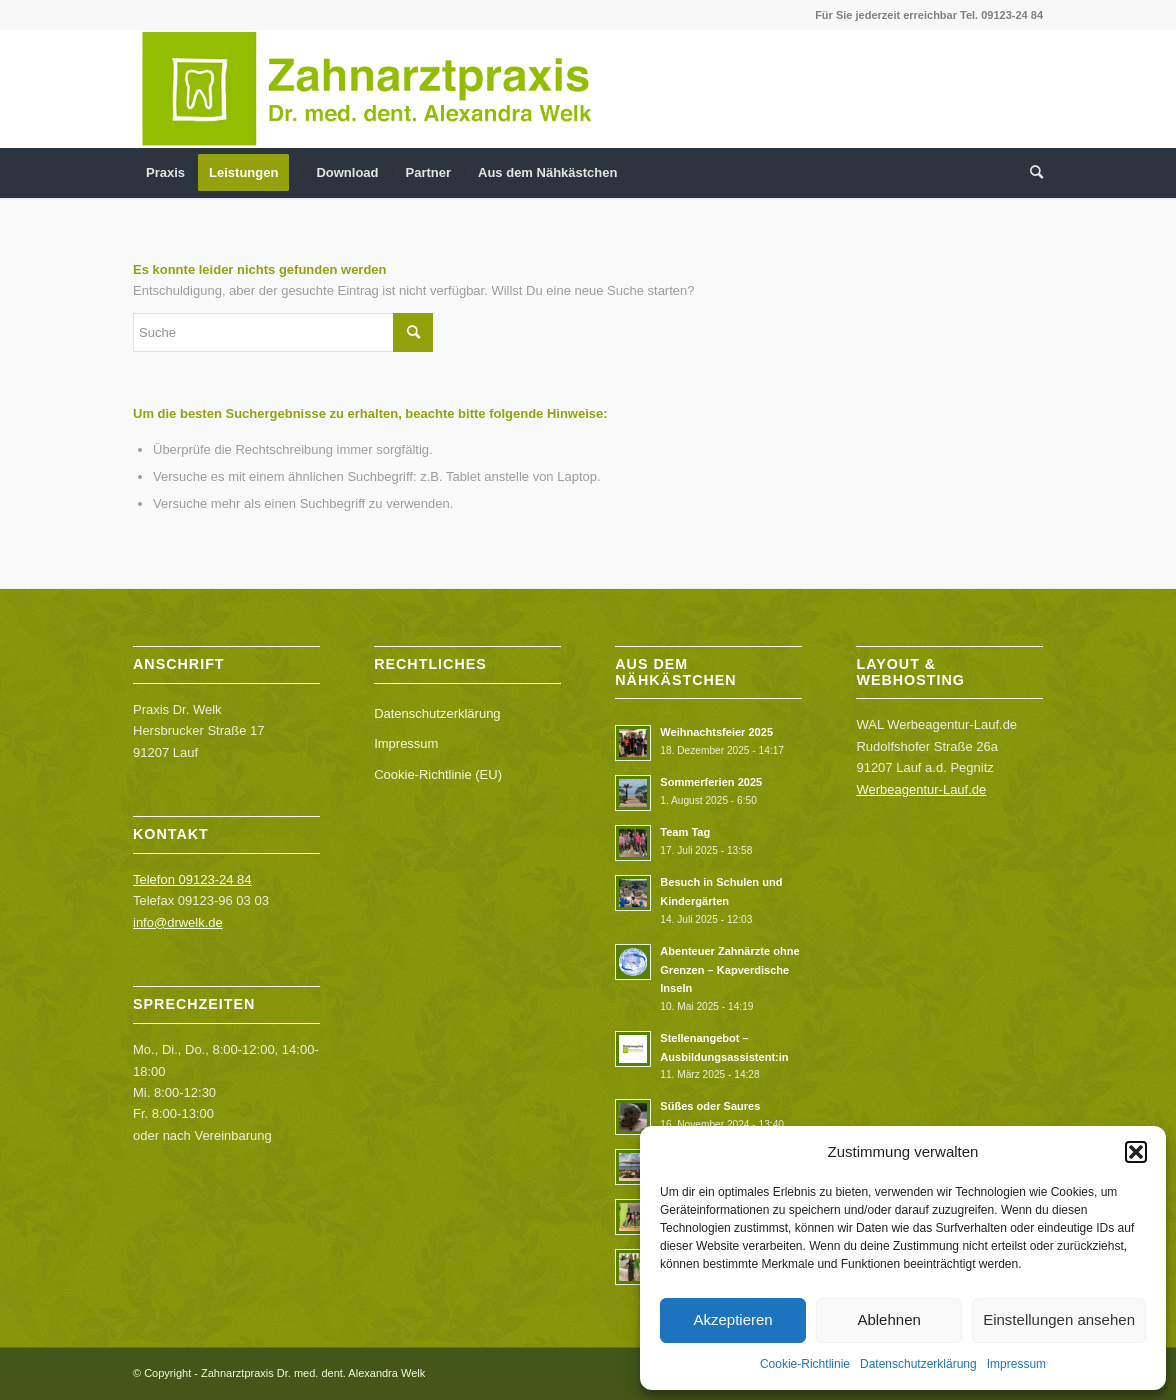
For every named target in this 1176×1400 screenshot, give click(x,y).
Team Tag (685, 832)
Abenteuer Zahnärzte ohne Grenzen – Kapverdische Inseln (729, 970)
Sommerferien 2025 (711, 782)
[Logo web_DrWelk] (367, 89)
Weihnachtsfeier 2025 (716, 732)
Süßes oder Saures (710, 1106)
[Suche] (1030, 173)
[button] (1136, 1152)
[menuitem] (165, 173)
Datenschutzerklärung (918, 1364)
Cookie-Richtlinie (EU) (438, 774)
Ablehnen (888, 1319)
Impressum (1016, 1364)
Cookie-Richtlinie (805, 1364)
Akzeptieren (732, 1319)
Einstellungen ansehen (1059, 1319)
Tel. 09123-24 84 (1001, 15)
